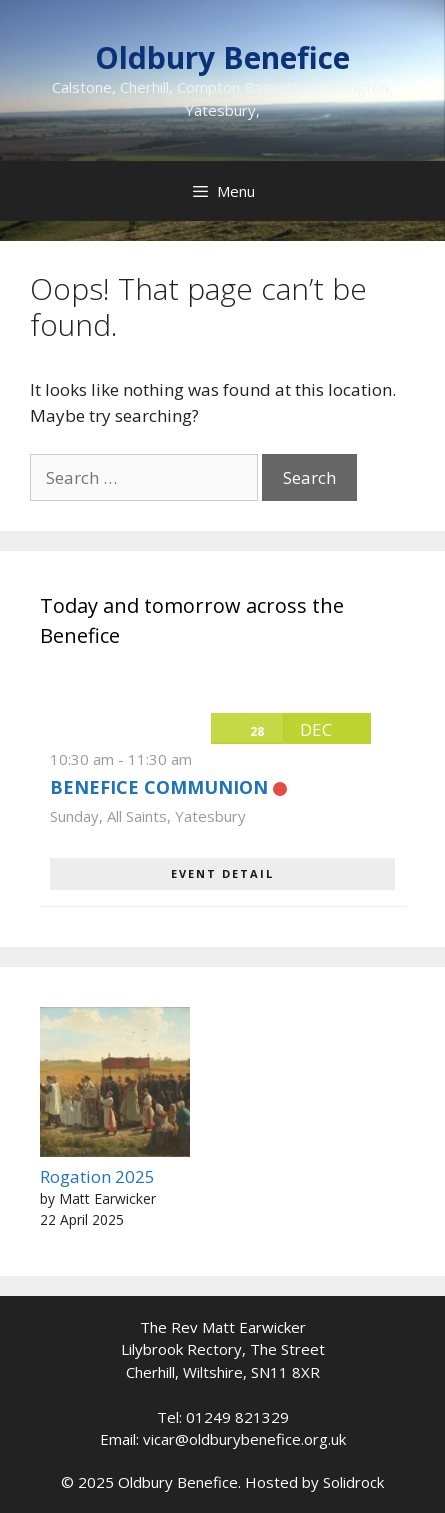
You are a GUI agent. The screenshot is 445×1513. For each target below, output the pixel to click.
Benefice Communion (159, 787)
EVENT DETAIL (222, 873)
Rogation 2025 (97, 1176)
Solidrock (353, 1482)
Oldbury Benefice (222, 57)
